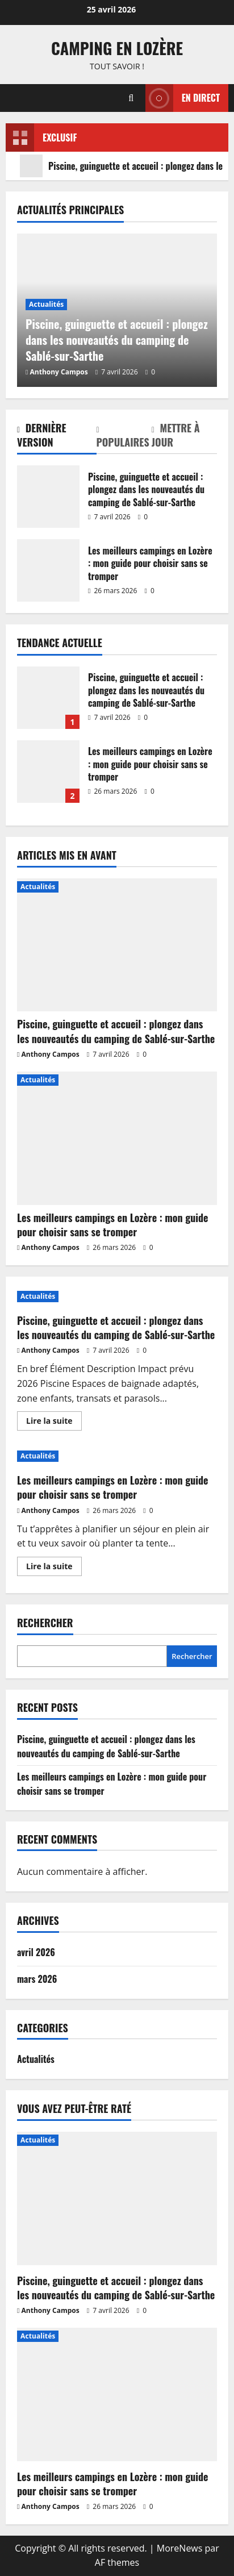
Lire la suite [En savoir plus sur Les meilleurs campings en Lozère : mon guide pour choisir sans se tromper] (54, 1568)
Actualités (46, 304)
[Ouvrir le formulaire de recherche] (130, 98)
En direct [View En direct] (182, 98)
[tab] (57, 437)
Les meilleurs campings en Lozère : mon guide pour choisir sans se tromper (48, 570)
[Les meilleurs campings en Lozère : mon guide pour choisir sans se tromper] (117, 1138)
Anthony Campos (59, 372)
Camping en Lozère (117, 48)
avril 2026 (36, 1952)
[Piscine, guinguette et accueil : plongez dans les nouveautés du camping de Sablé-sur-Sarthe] (117, 945)
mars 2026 (37, 1979)
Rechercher (45, 1623)
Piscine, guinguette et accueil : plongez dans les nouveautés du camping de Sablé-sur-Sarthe (48, 496)
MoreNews (180, 2548)
